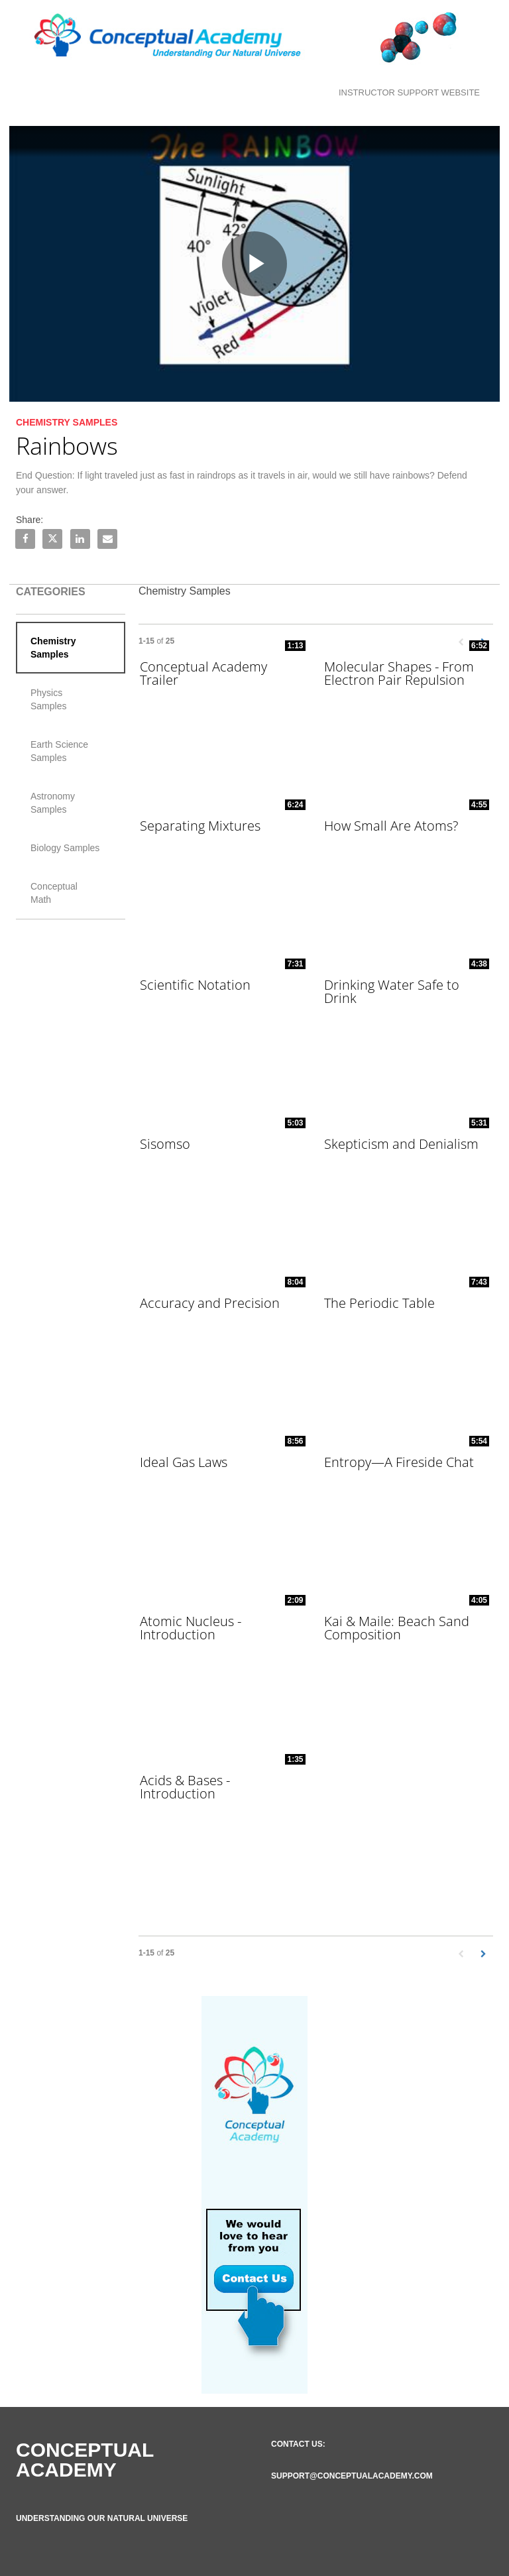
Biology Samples (64, 848)
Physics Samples (48, 699)
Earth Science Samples (59, 751)
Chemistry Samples (53, 648)
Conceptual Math (54, 893)
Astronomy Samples (52, 803)
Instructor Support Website (409, 92)
